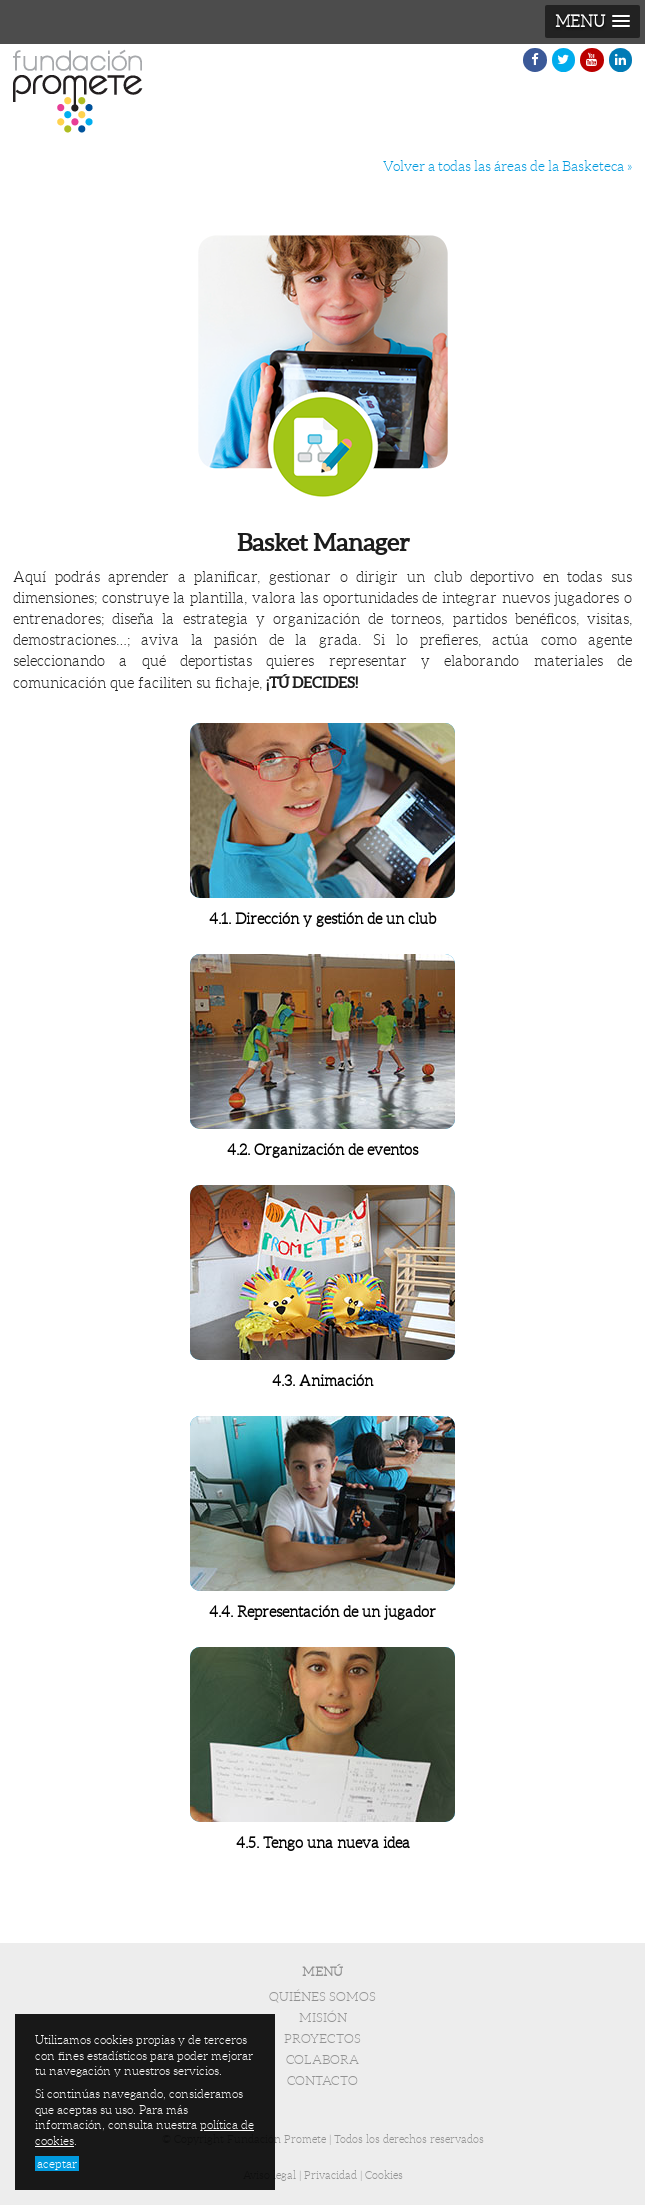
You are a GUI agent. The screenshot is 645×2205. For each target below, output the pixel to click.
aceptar (57, 2163)
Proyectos (322, 2039)
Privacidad (330, 2175)
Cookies (384, 2175)
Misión (323, 2018)
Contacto (322, 2081)
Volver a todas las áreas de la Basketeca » (507, 166)
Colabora (322, 2060)
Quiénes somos (322, 1997)
